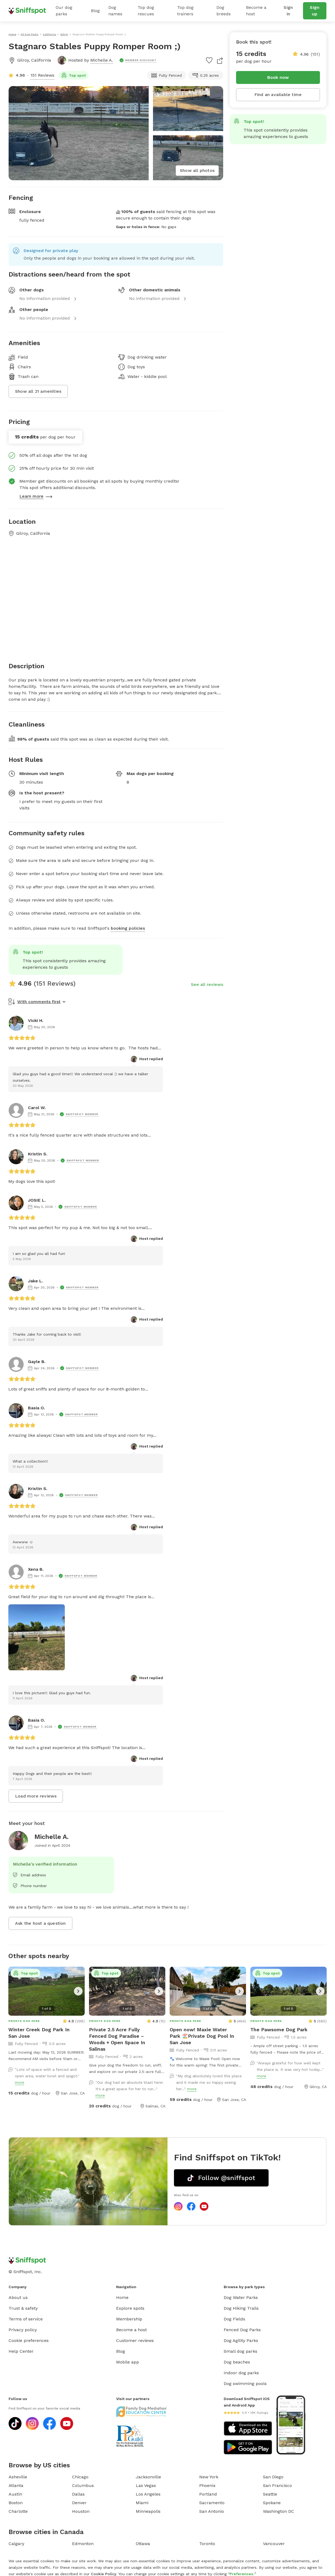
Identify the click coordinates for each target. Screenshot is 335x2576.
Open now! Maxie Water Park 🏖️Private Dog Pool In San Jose (202, 2036)
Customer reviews (135, 2340)
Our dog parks (64, 10)
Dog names (115, 10)
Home (122, 2297)
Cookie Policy (103, 2574)
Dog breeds (223, 10)
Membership (129, 2319)
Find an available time (278, 94)
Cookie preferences (29, 2340)
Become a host (256, 10)
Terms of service (26, 2319)
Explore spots (130, 2308)
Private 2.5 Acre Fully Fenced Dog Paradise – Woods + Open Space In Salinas (117, 2039)
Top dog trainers (185, 10)
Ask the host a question (40, 1923)
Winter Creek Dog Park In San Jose (39, 2033)
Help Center (21, 2351)
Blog (95, 10)
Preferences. (242, 2574)
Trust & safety (23, 2308)
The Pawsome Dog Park (279, 2029)
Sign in (288, 10)
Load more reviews (35, 1796)
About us (18, 2297)
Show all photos (197, 170)
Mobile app (127, 2362)
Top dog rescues (146, 10)
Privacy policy (23, 2329)
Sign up (314, 10)
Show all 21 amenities (38, 391)
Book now (278, 77)
